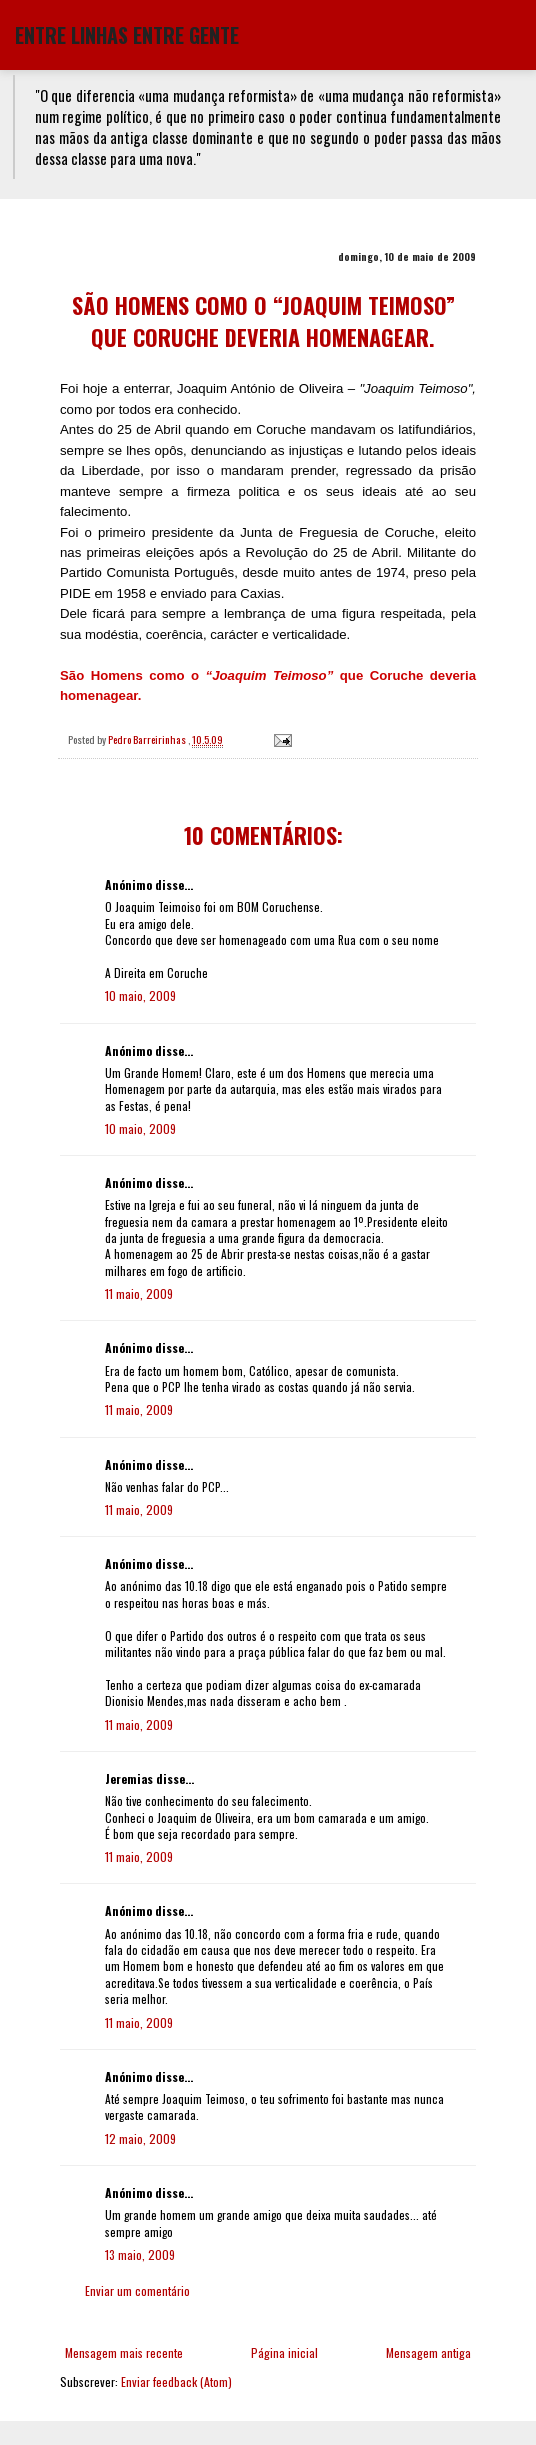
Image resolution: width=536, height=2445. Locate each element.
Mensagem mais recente (124, 2352)
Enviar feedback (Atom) (176, 2381)
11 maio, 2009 (139, 1293)
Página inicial (284, 2352)
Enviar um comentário (137, 2290)
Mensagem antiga (428, 2352)
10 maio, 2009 (140, 995)
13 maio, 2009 (140, 2254)
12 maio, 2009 (140, 2138)
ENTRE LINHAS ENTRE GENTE (127, 35)
